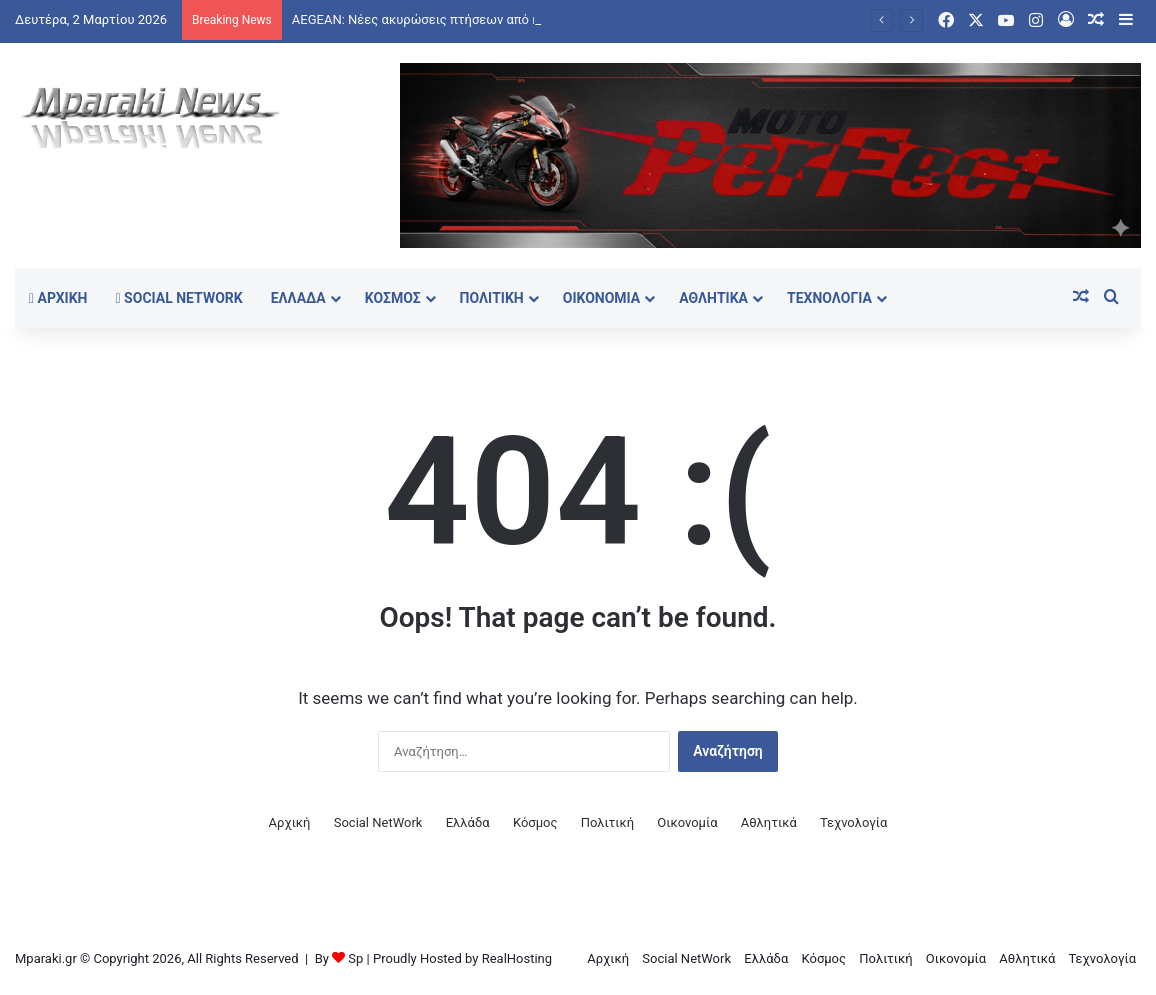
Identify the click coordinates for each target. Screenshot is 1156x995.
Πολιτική (492, 298)
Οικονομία (602, 298)
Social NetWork (179, 298)
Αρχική (58, 298)
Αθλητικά (713, 298)
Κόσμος (393, 298)
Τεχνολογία (829, 298)
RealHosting (517, 958)
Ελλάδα (298, 298)
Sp (355, 958)
